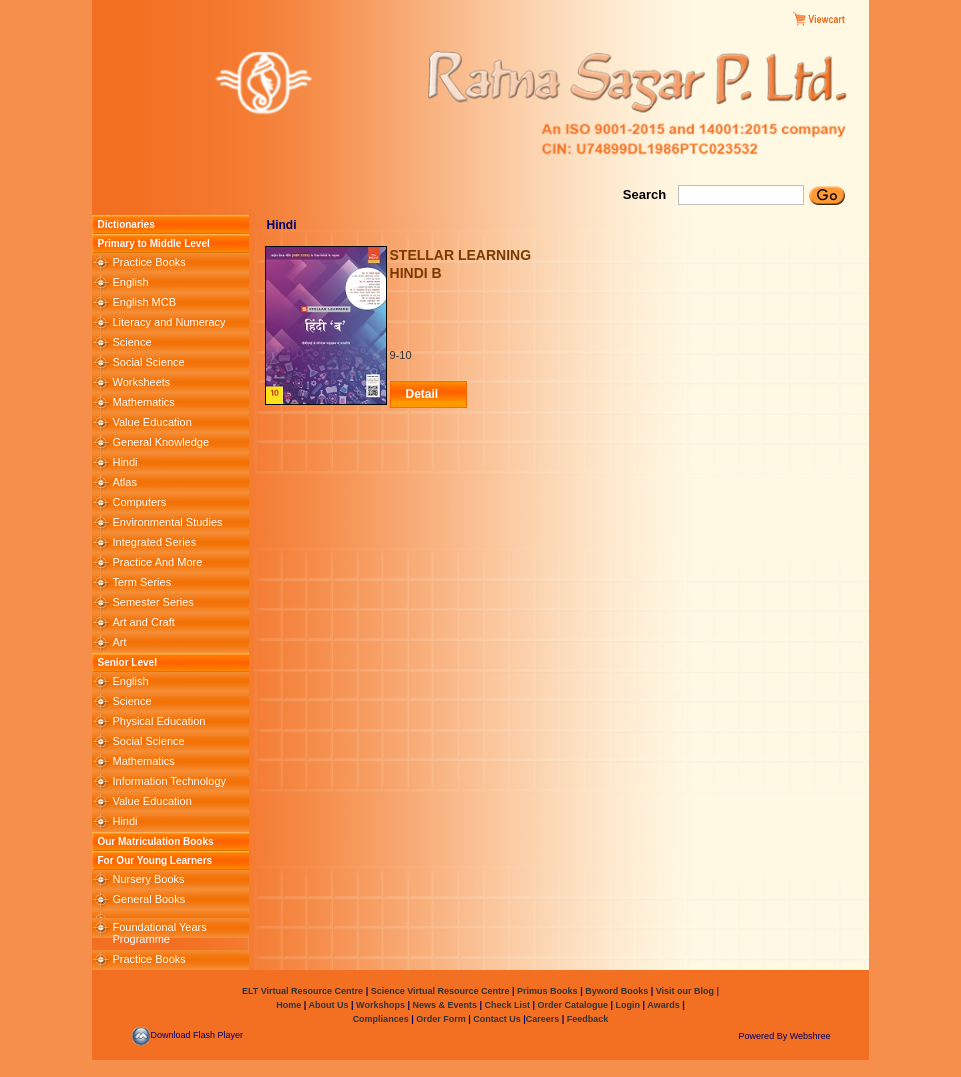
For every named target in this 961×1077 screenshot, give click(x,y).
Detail (422, 394)
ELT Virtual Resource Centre (302, 991)
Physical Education (158, 721)
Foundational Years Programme (159, 933)
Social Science (148, 362)
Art (119, 642)
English (130, 282)
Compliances (381, 1019)
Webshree (810, 1036)
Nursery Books (148, 879)
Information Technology (169, 781)
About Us (327, 1005)
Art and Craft (143, 622)
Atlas (124, 482)
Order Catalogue (573, 1005)
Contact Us (498, 1019)
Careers (544, 1019)
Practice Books (148, 262)
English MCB (144, 302)
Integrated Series (154, 542)
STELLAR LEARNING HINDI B (461, 264)
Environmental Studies (167, 522)
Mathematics (143, 402)
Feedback (588, 1019)
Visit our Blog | (687, 991)
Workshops (380, 1005)
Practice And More (157, 562)
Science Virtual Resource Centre (440, 991)
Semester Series (152, 602)
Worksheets (141, 382)
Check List (508, 1005)
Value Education (151, 422)
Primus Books (548, 991)
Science (131, 342)
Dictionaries (125, 224)
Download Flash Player (187, 1035)
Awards (662, 1005)
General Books (148, 899)
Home (288, 1005)
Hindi (124, 462)
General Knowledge (160, 442)
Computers (139, 502)
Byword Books (616, 991)
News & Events (443, 1005)
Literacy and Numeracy (168, 322)
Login (628, 1005)
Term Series (141, 582)
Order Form (442, 1019)
